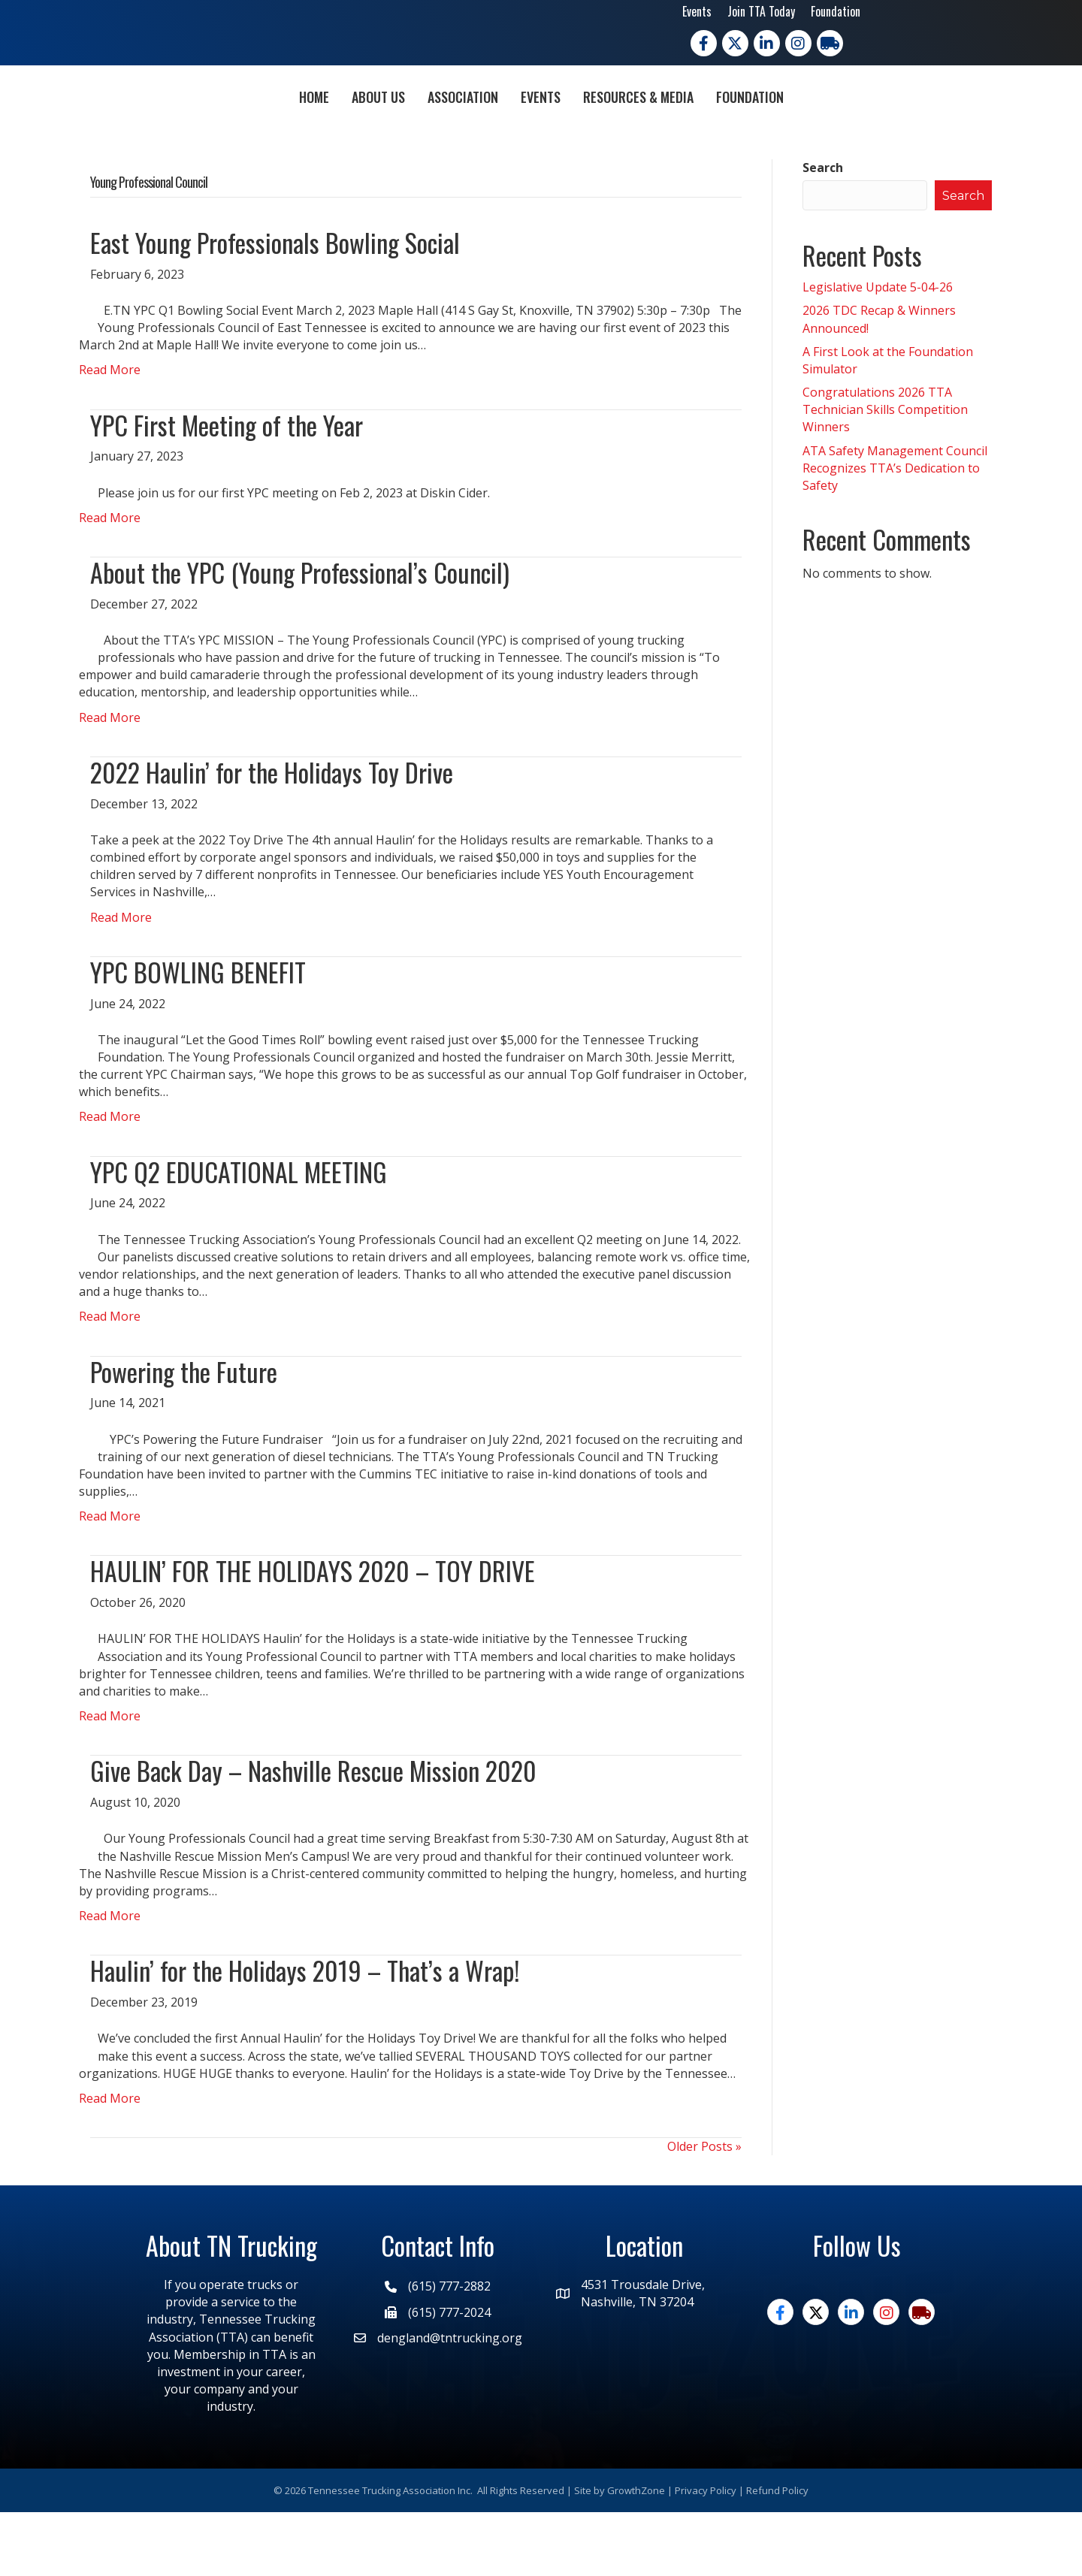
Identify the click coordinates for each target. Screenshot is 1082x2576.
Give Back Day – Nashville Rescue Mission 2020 (313, 1834)
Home (228, 127)
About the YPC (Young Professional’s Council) (299, 636)
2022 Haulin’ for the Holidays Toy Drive (271, 836)
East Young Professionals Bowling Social (275, 306)
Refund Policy (777, 2553)
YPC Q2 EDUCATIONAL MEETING (238, 1235)
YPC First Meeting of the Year (226, 488)
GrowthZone (636, 2553)
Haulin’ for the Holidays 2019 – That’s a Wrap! (304, 2034)
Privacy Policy (705, 2553)
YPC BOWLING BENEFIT (198, 1035)
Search (822, 231)
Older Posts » (704, 2210)
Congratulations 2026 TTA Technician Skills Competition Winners (885, 473)
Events (697, 11)
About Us (292, 127)
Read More (110, 433)
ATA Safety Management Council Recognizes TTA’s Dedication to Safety (894, 531)
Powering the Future (183, 1434)
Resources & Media (724, 127)
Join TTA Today (761, 11)
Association (376, 127)
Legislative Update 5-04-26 (877, 351)
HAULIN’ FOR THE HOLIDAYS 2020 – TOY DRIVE (312, 1634)
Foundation (835, 11)
